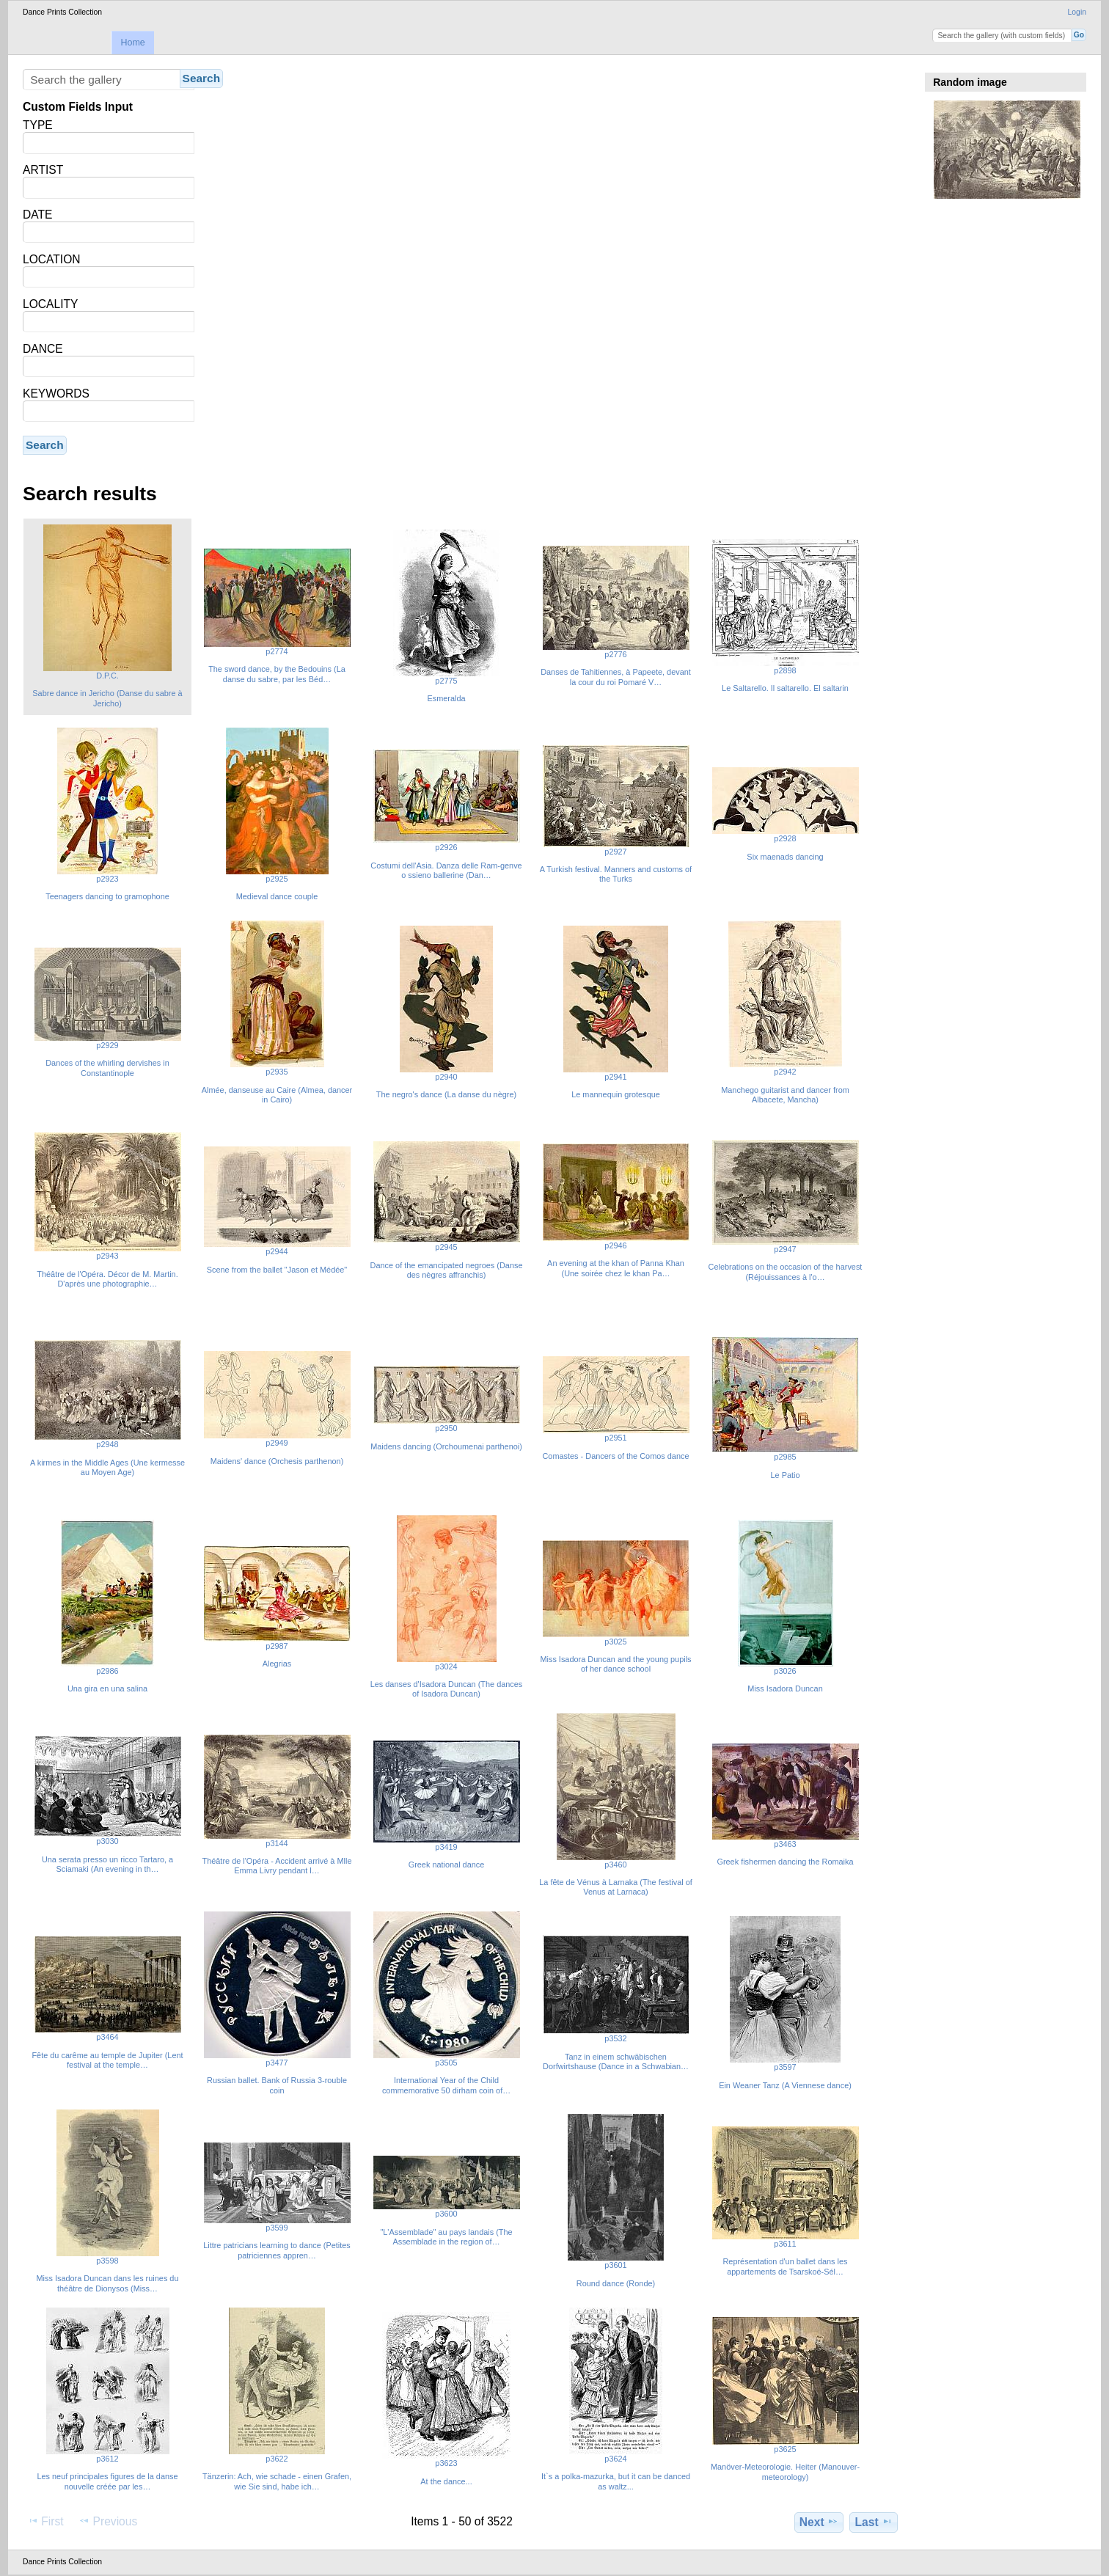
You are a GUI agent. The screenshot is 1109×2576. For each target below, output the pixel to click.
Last (874, 2521)
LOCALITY (50, 304)
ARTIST (43, 170)
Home (132, 42)
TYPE (38, 125)
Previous (107, 2521)
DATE (37, 214)
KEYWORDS (56, 393)
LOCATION (52, 259)
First (45, 2521)
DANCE (43, 349)
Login (1077, 12)
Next (818, 2521)
